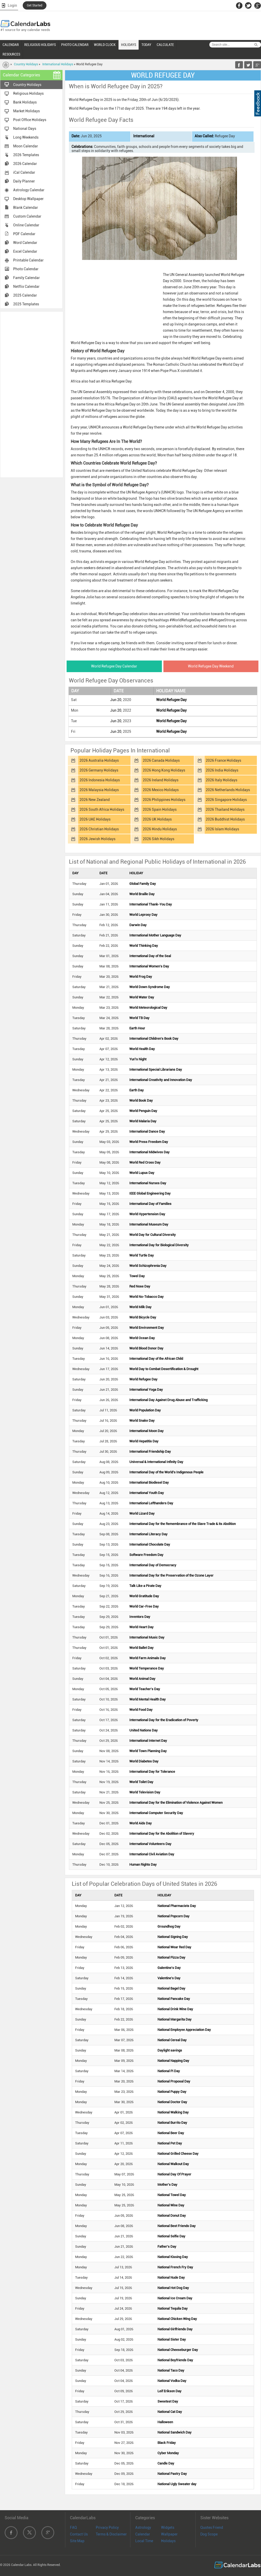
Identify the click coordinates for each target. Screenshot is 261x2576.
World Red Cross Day (145, 1162)
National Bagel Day (171, 1988)
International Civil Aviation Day (151, 1854)
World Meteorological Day (148, 1007)
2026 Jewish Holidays (97, 839)
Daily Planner (24, 181)
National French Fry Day (175, 2267)
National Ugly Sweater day (176, 2484)
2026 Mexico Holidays (161, 790)
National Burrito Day (172, 2123)
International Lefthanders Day (151, 1503)
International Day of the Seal (150, 956)
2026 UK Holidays (157, 819)
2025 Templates (26, 304)
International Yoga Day (146, 1390)
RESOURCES (11, 54)
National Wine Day (170, 2205)
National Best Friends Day (176, 2226)
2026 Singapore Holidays (226, 800)
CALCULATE (165, 45)
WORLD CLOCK (105, 45)
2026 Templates (26, 155)
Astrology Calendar (28, 190)
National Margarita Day (174, 2019)
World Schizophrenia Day (148, 1266)
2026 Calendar (25, 164)
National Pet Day (169, 2143)
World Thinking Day (143, 946)
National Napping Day (173, 2061)
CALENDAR (11, 45)
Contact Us (79, 2534)
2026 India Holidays (222, 770)
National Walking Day (173, 2112)
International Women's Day (149, 966)
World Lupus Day (141, 1173)
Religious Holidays (28, 93)
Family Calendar (26, 278)
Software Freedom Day (146, 1555)
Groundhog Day (168, 1926)
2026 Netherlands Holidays (228, 790)
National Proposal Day (173, 2081)
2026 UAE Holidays (95, 819)
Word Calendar (25, 243)
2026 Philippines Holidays (164, 800)
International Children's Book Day (153, 1038)
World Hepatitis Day (144, 1441)
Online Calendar (26, 225)
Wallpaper (169, 2534)
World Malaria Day (142, 1121)
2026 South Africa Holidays (102, 809)
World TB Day (139, 1018)
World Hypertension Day (147, 1214)
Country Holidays (26, 64)
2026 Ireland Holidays (160, 780)
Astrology (143, 2527)
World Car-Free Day (144, 1606)
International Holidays (57, 64)
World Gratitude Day (144, 1596)
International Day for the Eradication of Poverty (163, 1720)
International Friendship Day (150, 1451)
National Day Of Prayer (174, 2174)
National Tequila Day (172, 2308)
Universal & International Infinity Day (156, 1462)
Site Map (77, 2541)
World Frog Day (140, 977)
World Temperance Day (146, 1668)
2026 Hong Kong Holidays (164, 770)
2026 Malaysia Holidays (99, 790)
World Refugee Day (171, 700)
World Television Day (144, 1792)
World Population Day (145, 1410)
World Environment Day (146, 1328)
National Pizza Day (171, 1957)
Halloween (165, 2422)
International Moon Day (146, 1431)
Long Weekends (25, 137)
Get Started (34, 5)
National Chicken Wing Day (177, 2319)
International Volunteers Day (150, 1844)
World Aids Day (140, 1823)
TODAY (146, 45)
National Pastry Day (172, 2474)
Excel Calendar (25, 251)
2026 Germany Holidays (99, 770)
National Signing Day (172, 1937)
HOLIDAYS (128, 45)
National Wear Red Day (174, 1947)
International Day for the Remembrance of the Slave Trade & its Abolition (182, 1524)
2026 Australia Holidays (99, 760)
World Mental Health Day (147, 1699)
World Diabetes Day (144, 1761)
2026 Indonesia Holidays (100, 780)
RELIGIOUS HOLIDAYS (40, 45)
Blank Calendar (25, 207)
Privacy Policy (107, 2527)
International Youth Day (146, 1493)
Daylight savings (169, 2050)
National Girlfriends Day (175, 2329)
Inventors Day (139, 1617)
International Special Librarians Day (155, 1069)
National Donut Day (171, 2215)
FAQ (73, 2527)
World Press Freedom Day (148, 1142)
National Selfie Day (171, 2236)
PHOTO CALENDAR (75, 45)
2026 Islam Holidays (222, 829)
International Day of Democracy (152, 1565)
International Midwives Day (149, 1152)
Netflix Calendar (26, 286)
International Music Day (146, 1637)
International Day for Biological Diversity (159, 1245)
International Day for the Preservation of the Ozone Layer (171, 1575)
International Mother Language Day (155, 935)
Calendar (142, 2534)
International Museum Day (148, 1224)
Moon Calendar (25, 146)
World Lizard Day (142, 1513)
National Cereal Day (172, 2040)
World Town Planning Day (148, 1751)
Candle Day (165, 2463)
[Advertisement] (31, 394)
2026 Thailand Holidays (225, 809)
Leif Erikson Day (169, 2391)
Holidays (168, 2541)
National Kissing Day (172, 2257)
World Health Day (142, 1049)
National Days (24, 128)
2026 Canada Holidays (161, 760)
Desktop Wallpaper (28, 199)
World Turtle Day (141, 1255)
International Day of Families (150, 1204)
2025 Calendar (25, 295)
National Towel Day (171, 2195)
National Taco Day (170, 2370)
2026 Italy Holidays (221, 780)
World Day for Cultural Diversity (152, 1235)
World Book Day (141, 1100)
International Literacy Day (148, 1534)
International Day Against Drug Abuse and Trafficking (168, 1400)
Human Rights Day (143, 1864)
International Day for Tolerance (152, 1772)
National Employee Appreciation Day (184, 2030)
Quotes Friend (211, 2527)
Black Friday (166, 2443)
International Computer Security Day (156, 1813)
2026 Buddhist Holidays (225, 819)
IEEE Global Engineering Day (150, 1193)
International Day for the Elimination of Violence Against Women (176, 1802)
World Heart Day (141, 1627)
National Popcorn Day (173, 1916)
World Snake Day (142, 1420)
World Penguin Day (143, 1111)
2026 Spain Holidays (160, 809)
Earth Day (136, 1090)
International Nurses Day (147, 1183)
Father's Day (166, 2246)
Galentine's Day (169, 1968)
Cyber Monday (168, 2453)
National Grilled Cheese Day (178, 2154)
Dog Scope (209, 2534)
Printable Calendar (28, 260)
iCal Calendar (24, 172)
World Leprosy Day (143, 915)
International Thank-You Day (150, 904)
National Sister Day (171, 2339)
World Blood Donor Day (146, 1348)
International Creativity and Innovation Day (160, 1080)
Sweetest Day (167, 2401)
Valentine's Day (168, 1978)
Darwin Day (138, 925)
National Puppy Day (171, 2092)
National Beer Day (170, 2133)
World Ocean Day (142, 1338)
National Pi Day (168, 2071)
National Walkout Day (173, 2164)
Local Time (144, 2541)
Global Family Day (142, 884)
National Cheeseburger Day (177, 2350)
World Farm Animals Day (147, 1658)
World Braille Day (142, 894)
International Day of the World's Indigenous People (166, 1472)
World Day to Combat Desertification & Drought (163, 1369)
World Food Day (141, 1710)
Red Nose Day (139, 1286)
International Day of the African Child (156, 1359)
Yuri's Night (137, 1059)
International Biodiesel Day (149, 1482)
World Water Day (141, 997)
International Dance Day (147, 1131)
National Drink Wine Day (175, 2009)
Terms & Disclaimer (111, 2534)
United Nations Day (143, 1730)
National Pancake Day (173, 1999)
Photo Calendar (25, 269)
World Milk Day (140, 1307)
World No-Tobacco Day (146, 1297)
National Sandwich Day (174, 2432)
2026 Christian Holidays (99, 829)
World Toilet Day (141, 1782)
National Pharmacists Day (176, 1906)
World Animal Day (142, 1679)
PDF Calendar (24, 234)
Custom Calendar (27, 216)
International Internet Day (148, 1741)
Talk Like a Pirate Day (145, 1586)
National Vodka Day (171, 2381)
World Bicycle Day (142, 1317)
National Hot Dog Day (173, 2288)
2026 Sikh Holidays (158, 839)
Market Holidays (26, 111)
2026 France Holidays (223, 760)
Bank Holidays (25, 102)
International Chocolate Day (149, 1544)
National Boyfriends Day (175, 2360)
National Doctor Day (172, 2102)
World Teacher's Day (144, 1689)
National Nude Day (171, 2277)
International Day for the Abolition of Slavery (161, 1833)
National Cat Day (169, 2412)
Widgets (167, 2527)
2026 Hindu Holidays (160, 829)
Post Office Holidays (29, 120)
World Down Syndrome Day (149, 987)
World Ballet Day (141, 1648)
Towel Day (137, 1276)
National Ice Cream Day (174, 2298)
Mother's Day (167, 2185)
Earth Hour (137, 1028)
